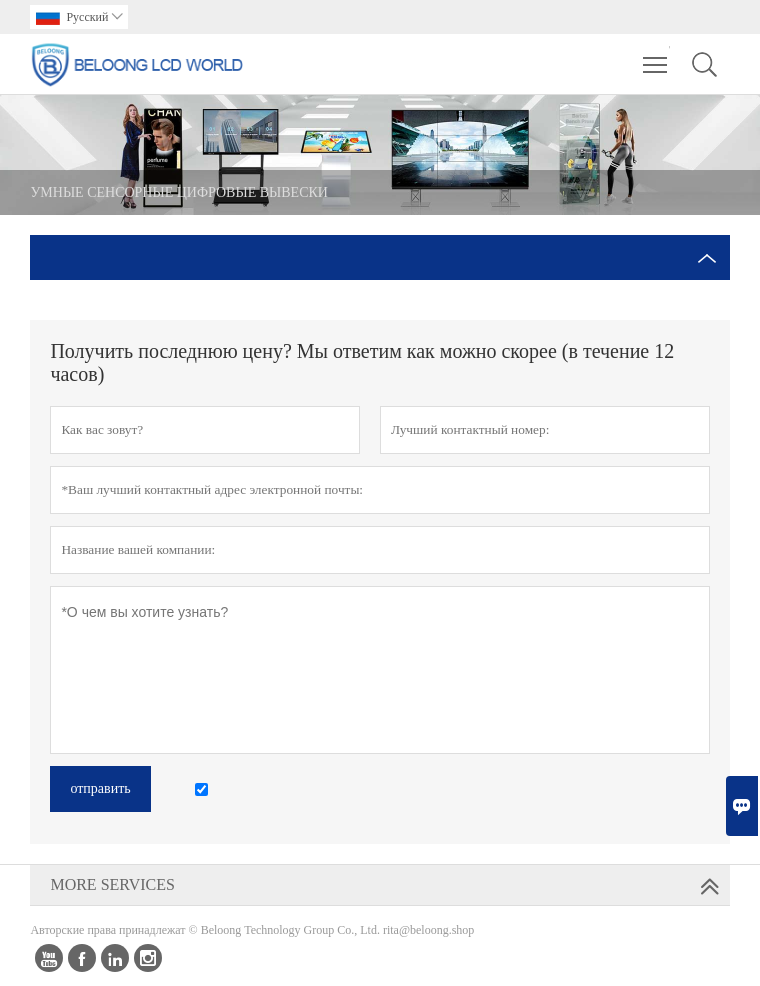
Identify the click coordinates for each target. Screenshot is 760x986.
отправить (100, 788)
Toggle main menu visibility (656, 55)
